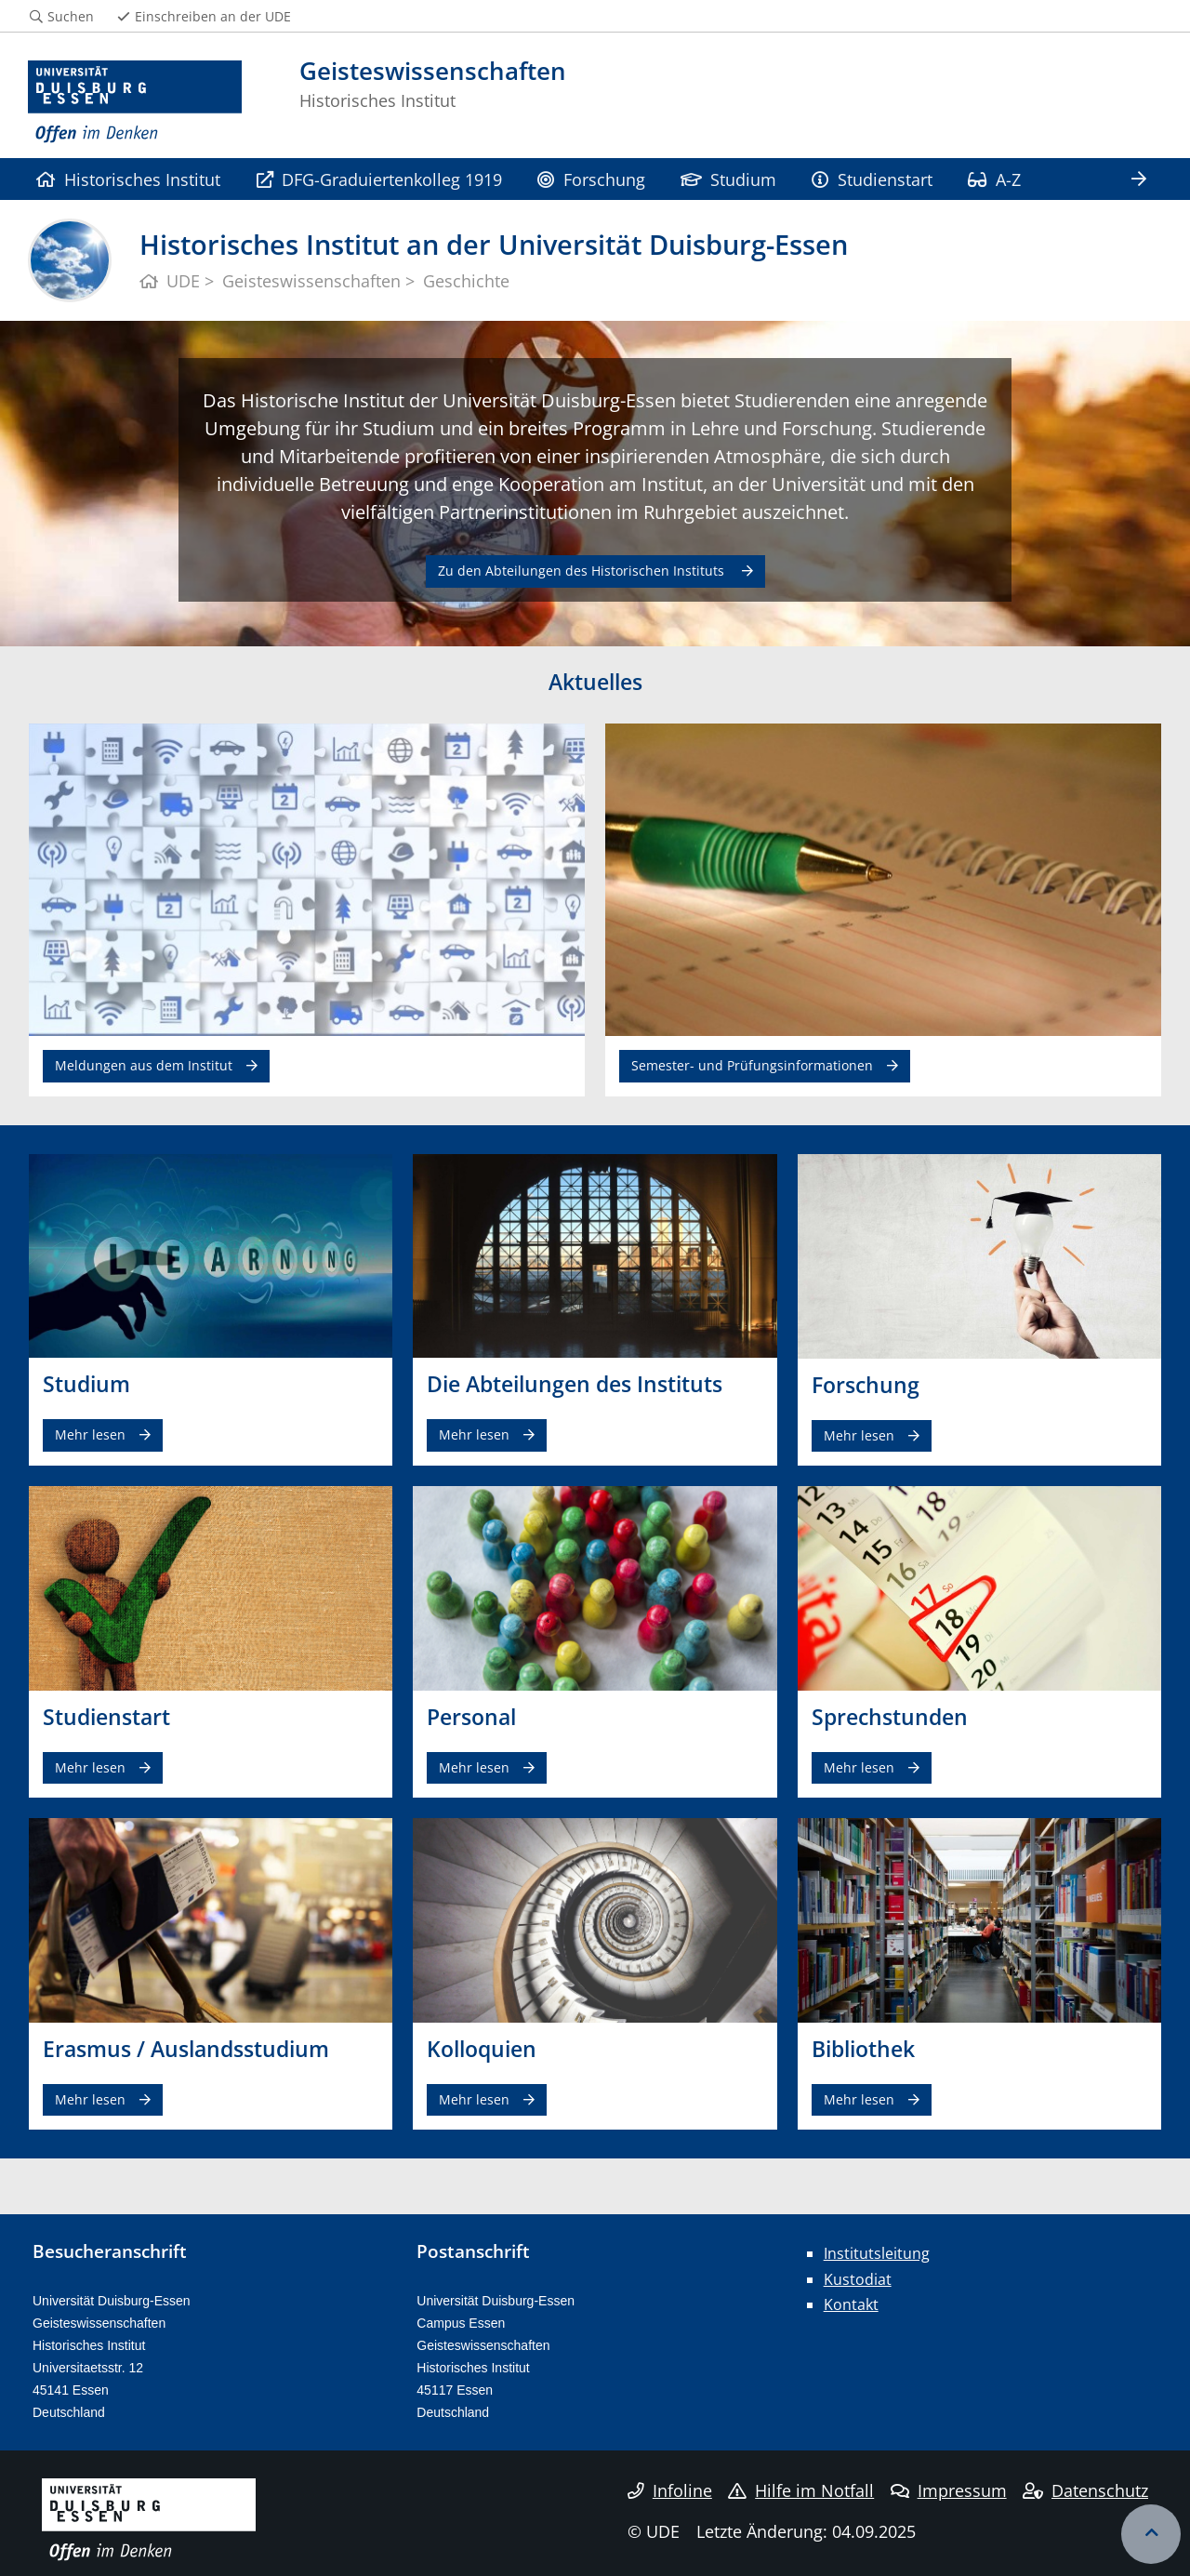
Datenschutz (1085, 2490)
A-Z (994, 179)
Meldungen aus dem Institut (143, 1065)
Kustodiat (858, 2279)
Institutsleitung (877, 2253)
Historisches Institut (128, 179)
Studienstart (872, 179)
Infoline (670, 2490)
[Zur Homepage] (135, 102)
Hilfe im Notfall (801, 2490)
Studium (728, 179)
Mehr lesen (90, 1434)
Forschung (590, 179)
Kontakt (851, 2304)
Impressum (949, 2490)
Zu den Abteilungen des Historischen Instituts (583, 570)
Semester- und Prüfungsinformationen (752, 1065)
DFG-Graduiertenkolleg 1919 (379, 179)
